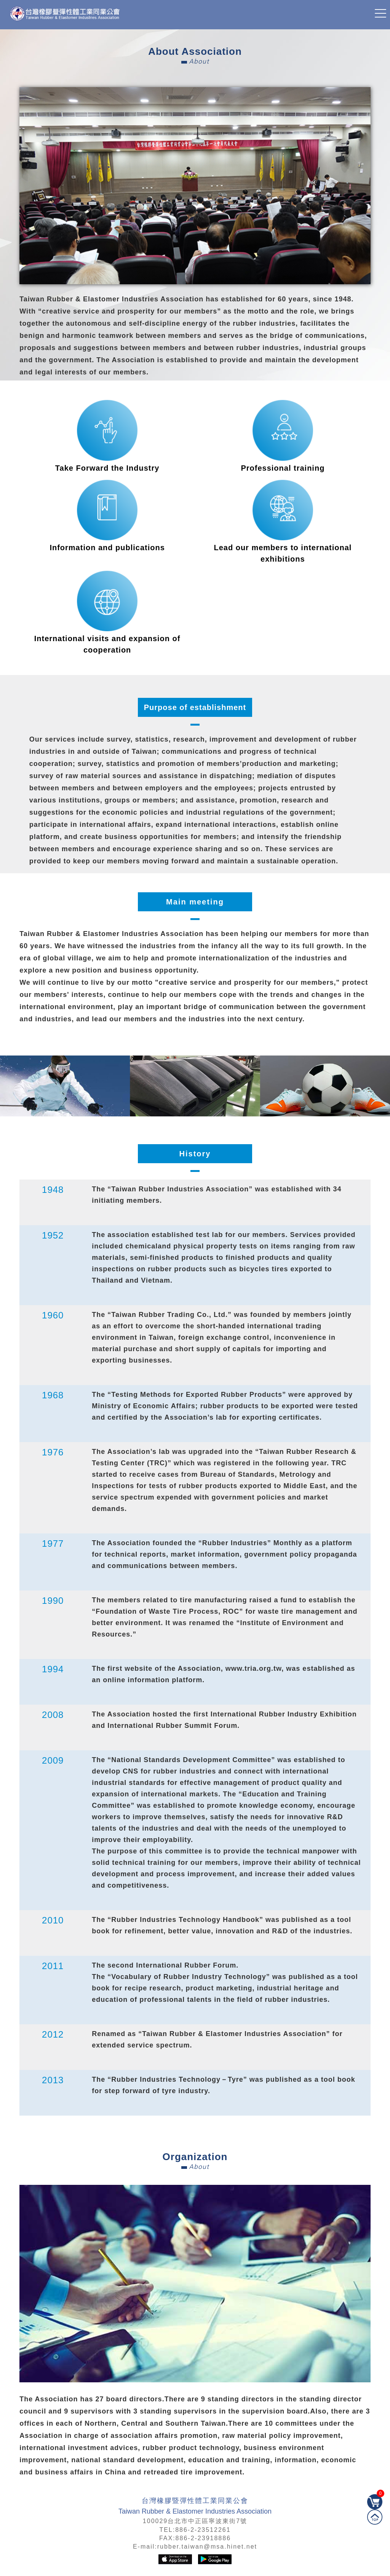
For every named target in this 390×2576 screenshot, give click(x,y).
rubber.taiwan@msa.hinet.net (207, 2546)
